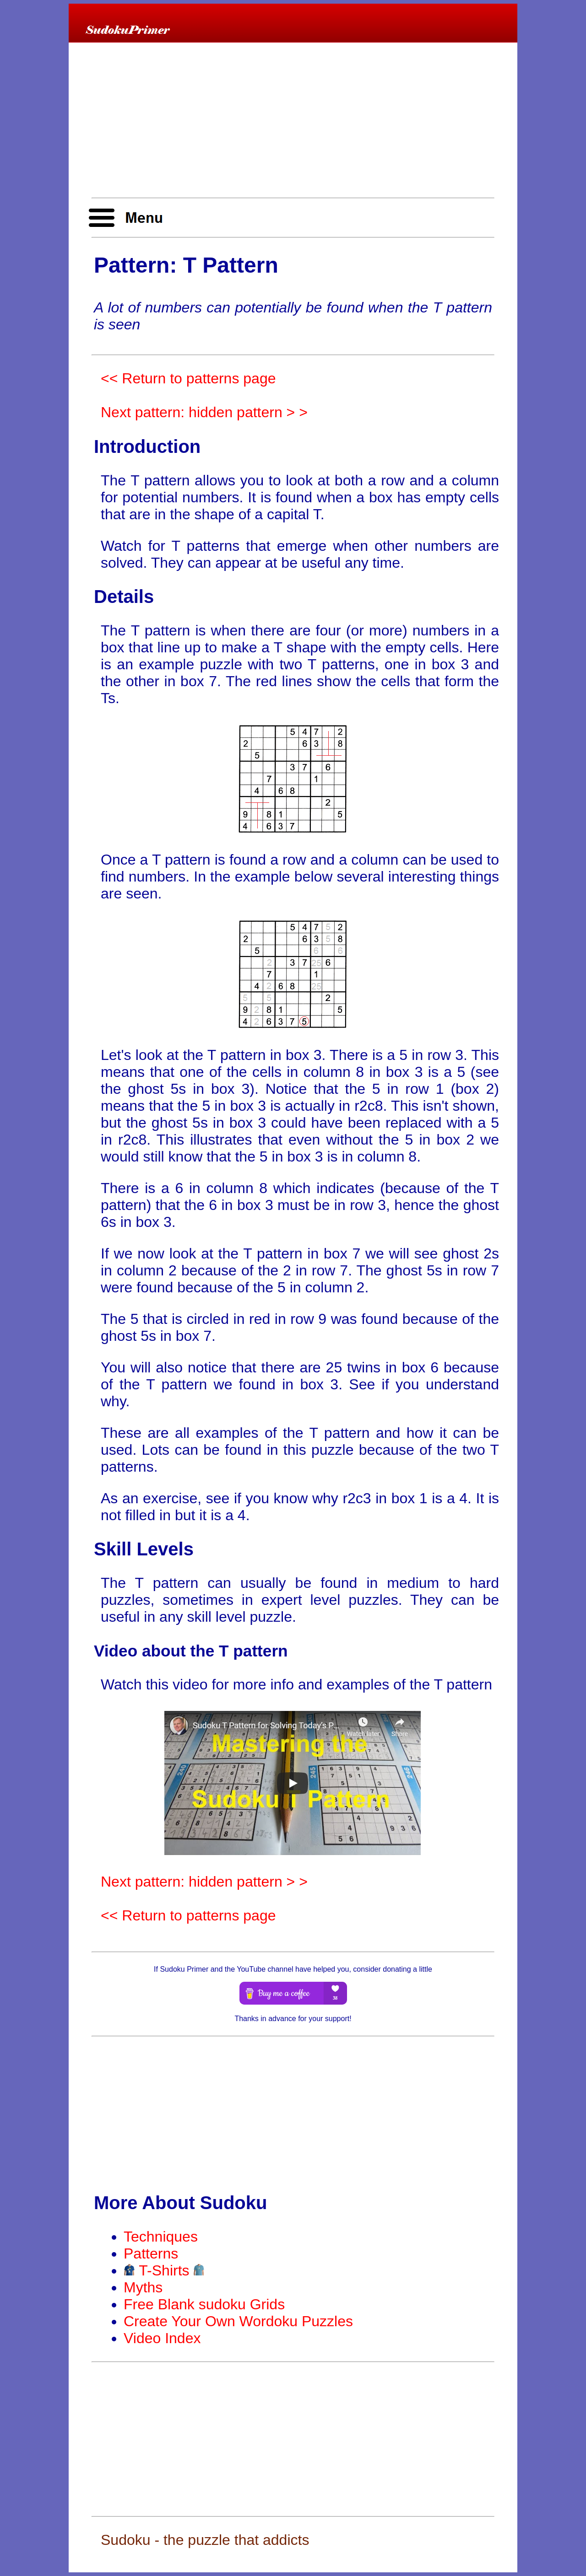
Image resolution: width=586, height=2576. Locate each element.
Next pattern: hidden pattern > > (204, 412)
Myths (143, 2287)
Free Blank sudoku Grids (204, 2304)
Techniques (161, 2236)
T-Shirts (164, 2270)
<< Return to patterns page (188, 378)
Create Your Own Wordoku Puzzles (238, 2321)
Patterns (151, 2253)
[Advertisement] (293, 121)
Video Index (162, 2338)
